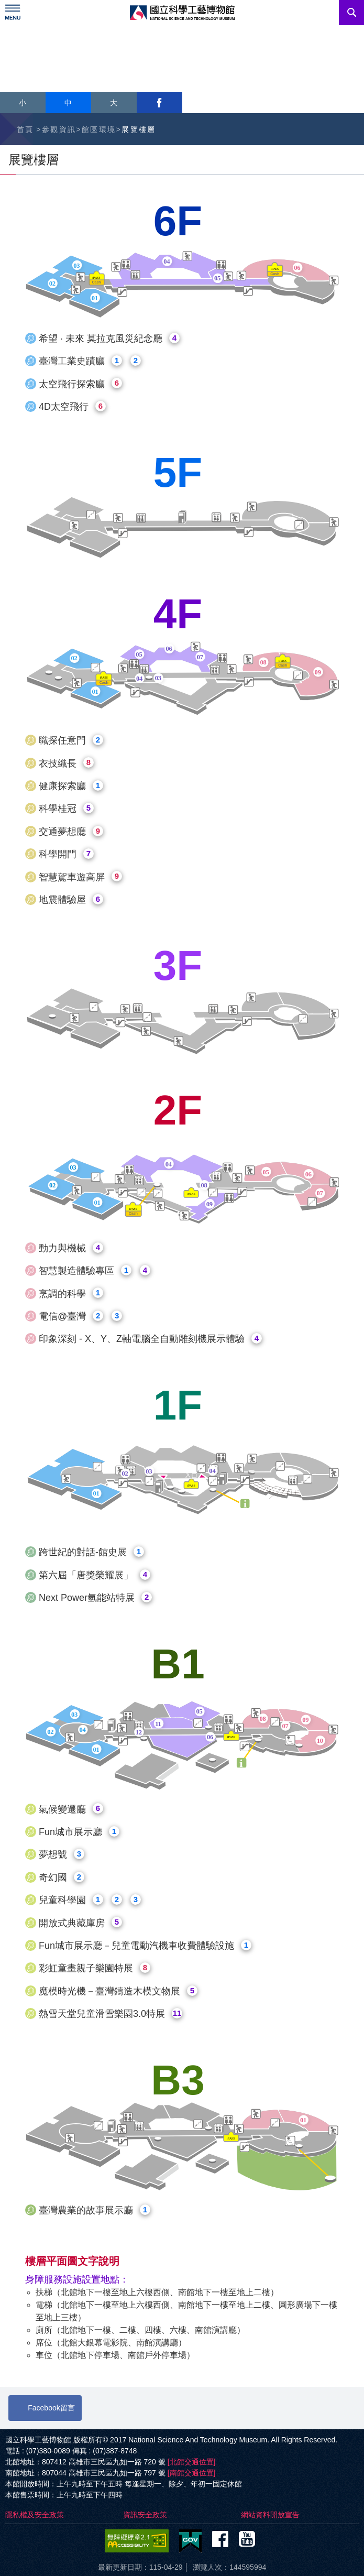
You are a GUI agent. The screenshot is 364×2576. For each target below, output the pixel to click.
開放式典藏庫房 (80, 1922)
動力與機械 (71, 1247)
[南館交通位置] (192, 2473)
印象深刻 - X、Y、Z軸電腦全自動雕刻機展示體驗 (150, 1338)
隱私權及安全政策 (34, 2514)
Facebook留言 (51, 2408)
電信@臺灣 (80, 1316)
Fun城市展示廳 (79, 1831)
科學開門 (66, 853)
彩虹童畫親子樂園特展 (94, 1967)
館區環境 (99, 129)
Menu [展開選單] (12, 12)
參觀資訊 (59, 129)
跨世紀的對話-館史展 (91, 1551)
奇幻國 (61, 1877)
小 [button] (22, 103)
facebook (159, 102)
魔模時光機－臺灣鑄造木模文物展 (118, 1990)
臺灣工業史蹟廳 (90, 360)
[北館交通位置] (192, 2462)
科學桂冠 (66, 808)
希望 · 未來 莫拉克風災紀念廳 (109, 338)
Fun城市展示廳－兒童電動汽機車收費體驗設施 (145, 1945)
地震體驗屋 (71, 899)
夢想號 (61, 1854)
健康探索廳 (71, 785)
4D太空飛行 (72, 406)
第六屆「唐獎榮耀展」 (94, 1574)
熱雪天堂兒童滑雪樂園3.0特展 (110, 2013)
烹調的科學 (71, 1292)
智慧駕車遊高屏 (80, 876)
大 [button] (113, 103)
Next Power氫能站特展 (95, 1597)
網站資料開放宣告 (270, 2514)
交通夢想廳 (71, 831)
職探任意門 (71, 740)
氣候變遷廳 (71, 1808)
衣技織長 (66, 762)
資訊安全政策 (145, 2514)
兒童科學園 (90, 1899)
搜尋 (351, 12)
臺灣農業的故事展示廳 (94, 2209)
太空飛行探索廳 (80, 383)
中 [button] (68, 103)
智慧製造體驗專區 (94, 1270)
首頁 (25, 129)
